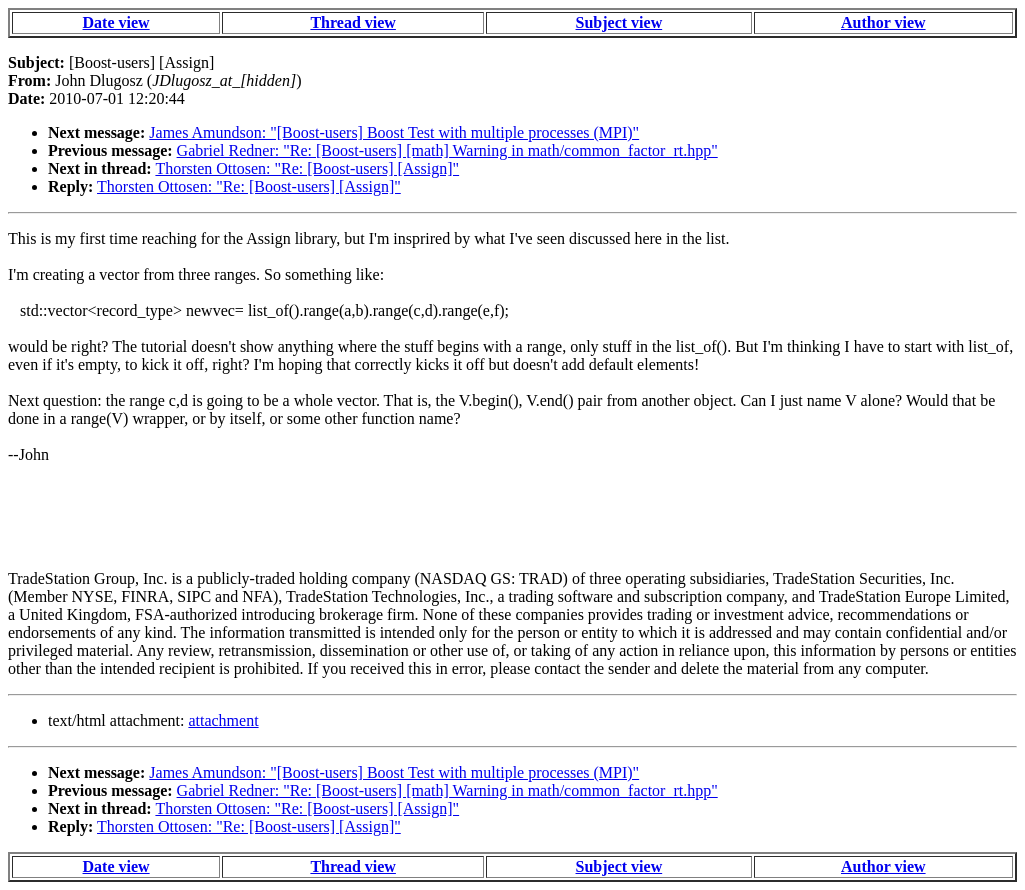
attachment (223, 720)
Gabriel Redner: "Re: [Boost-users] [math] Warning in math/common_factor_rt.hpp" (447, 150)
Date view (116, 22)
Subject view (619, 22)
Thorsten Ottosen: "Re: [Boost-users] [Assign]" (307, 168)
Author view (883, 22)
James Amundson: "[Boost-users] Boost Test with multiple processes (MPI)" (394, 132)
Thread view (352, 22)
